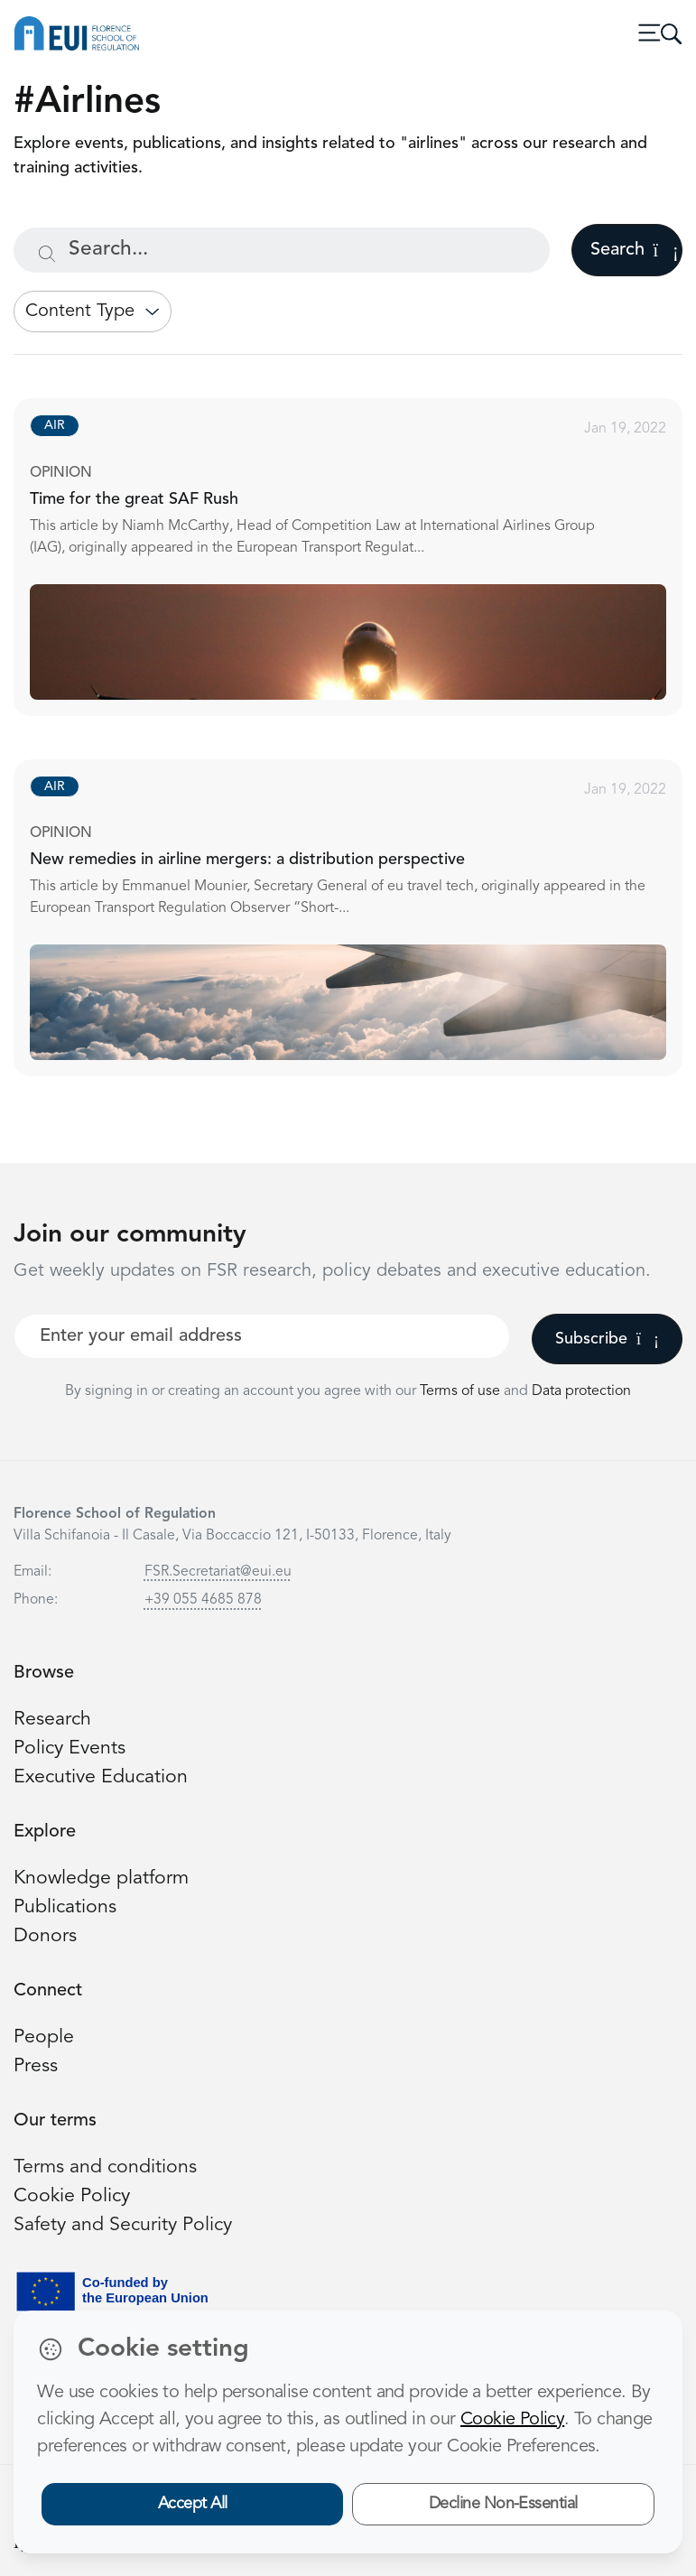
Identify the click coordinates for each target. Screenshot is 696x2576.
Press (36, 2066)
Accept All (192, 2504)
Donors (45, 1936)
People (44, 2037)
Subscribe (607, 1339)
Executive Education (101, 1777)
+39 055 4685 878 (203, 1600)
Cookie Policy (72, 2196)
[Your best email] (262, 1336)
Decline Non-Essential (503, 2504)
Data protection (581, 1391)
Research (52, 1719)
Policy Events (69, 1748)
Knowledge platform (101, 1878)
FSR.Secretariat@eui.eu (218, 1572)
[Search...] (282, 250)
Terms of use (462, 1391)
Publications (65, 1907)
